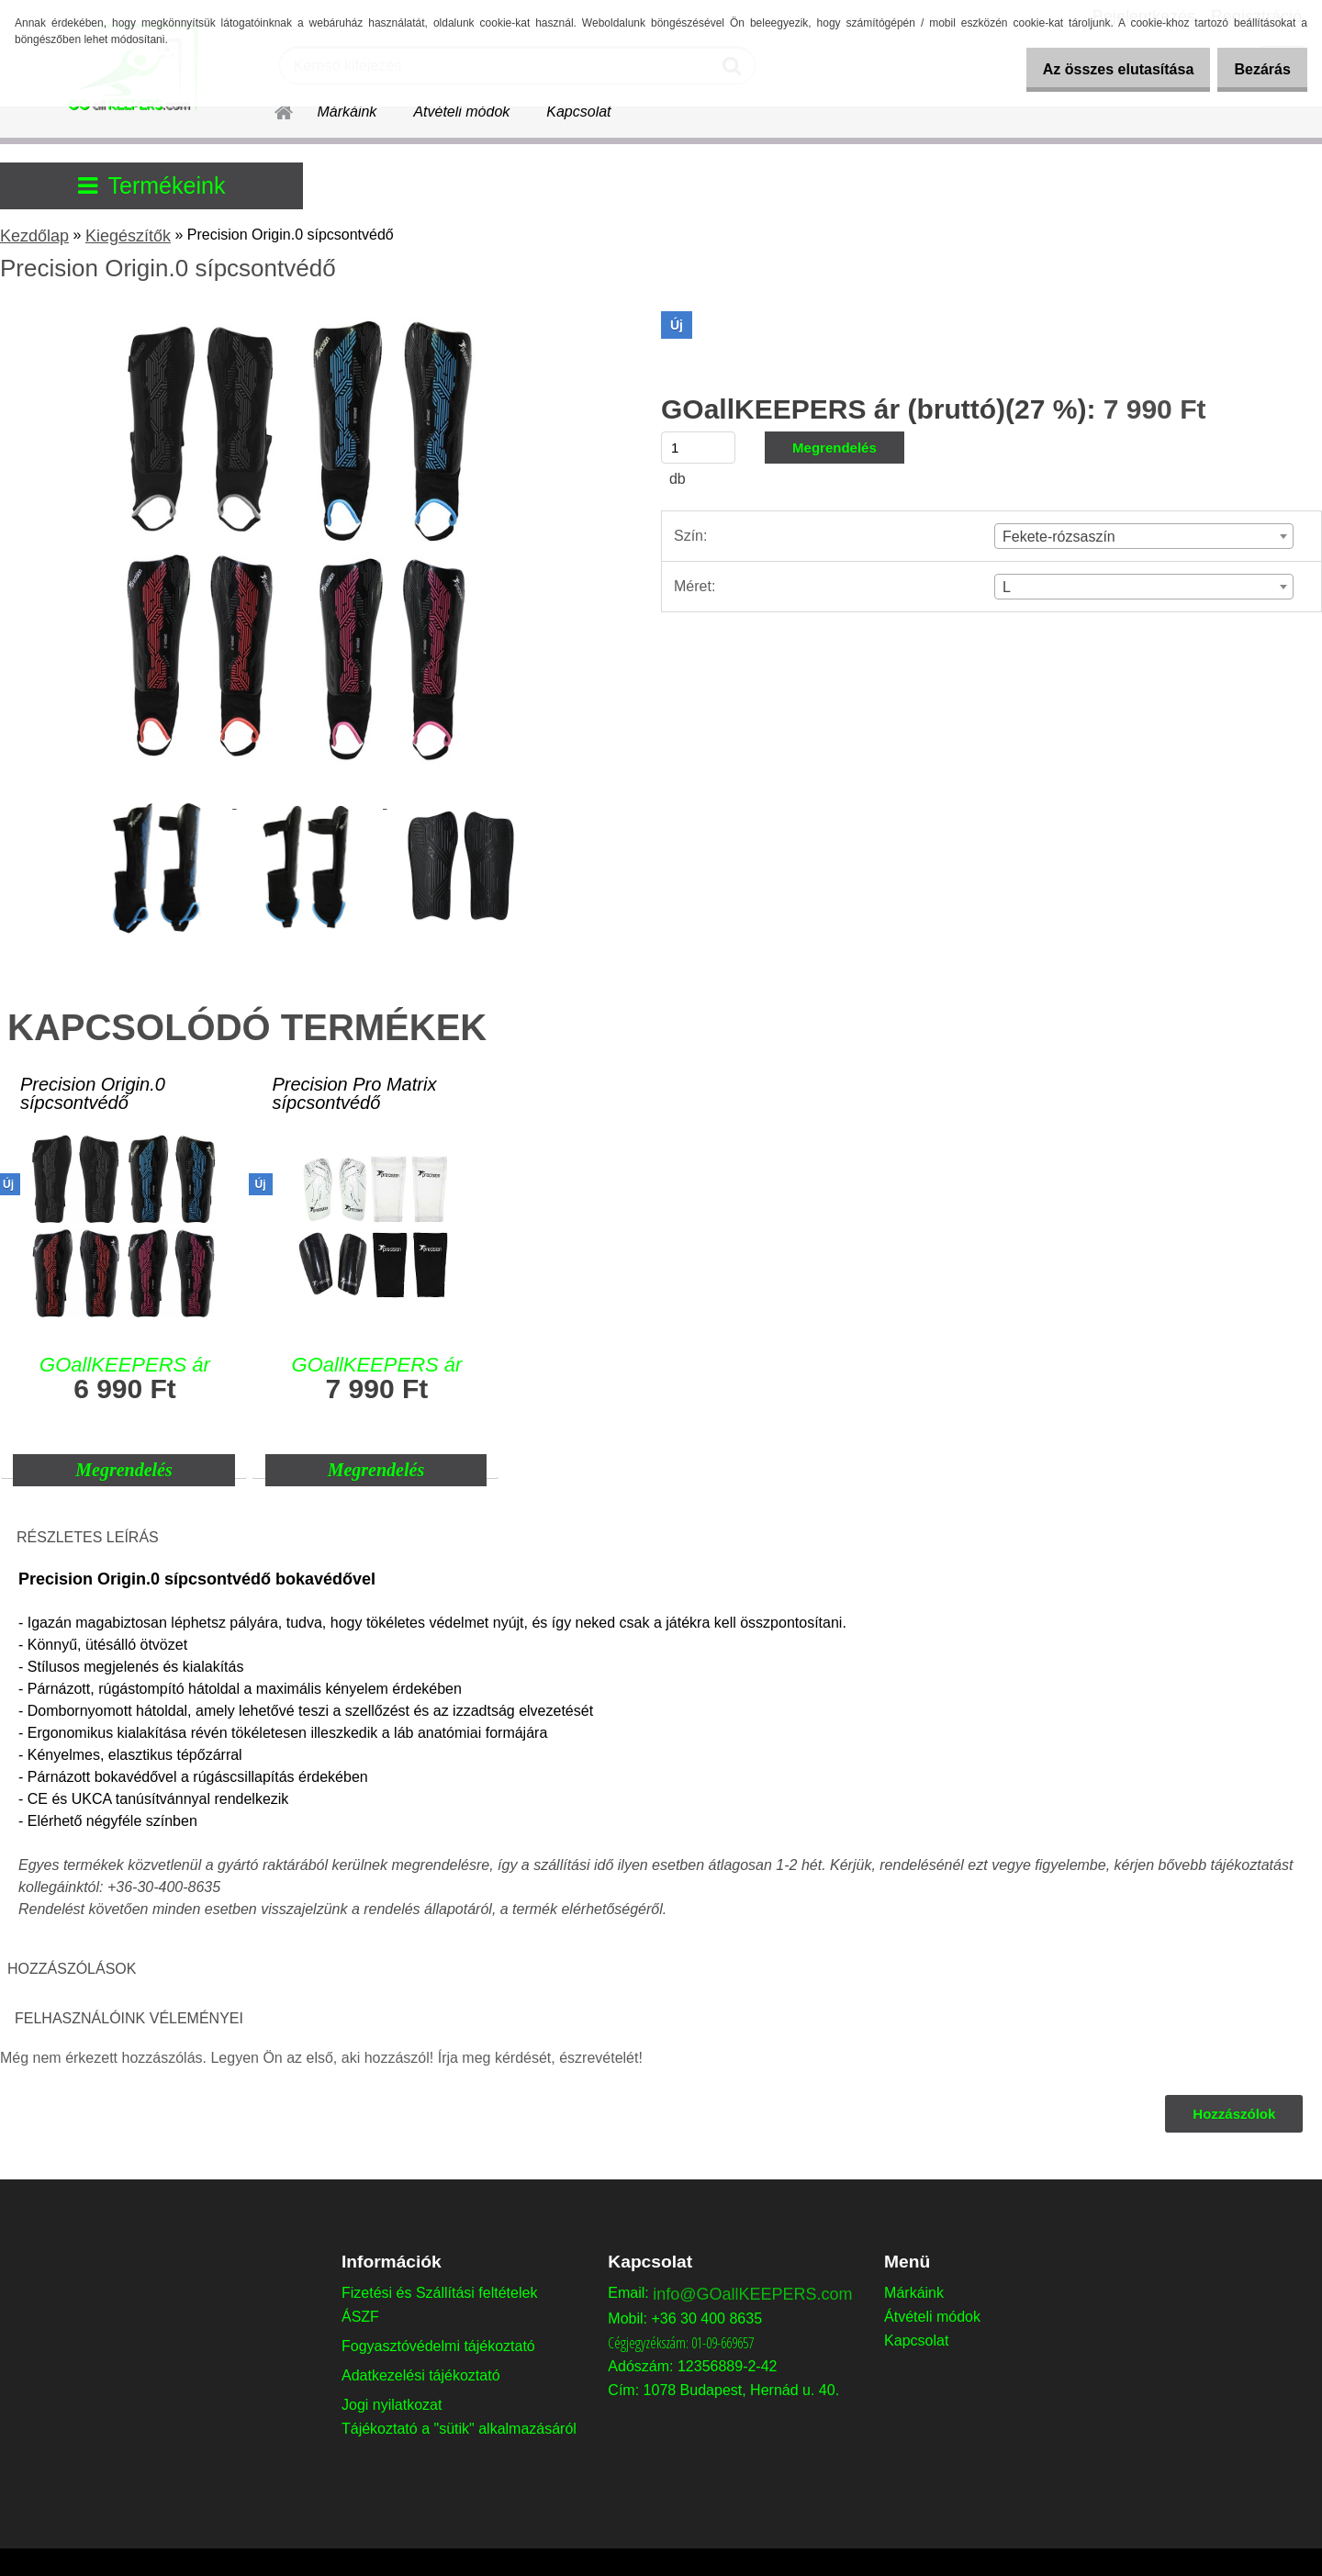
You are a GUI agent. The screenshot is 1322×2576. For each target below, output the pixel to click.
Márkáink (346, 111)
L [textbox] (1007, 587)
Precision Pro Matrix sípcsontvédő (354, 1094)
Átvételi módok (461, 111)
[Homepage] (273, 109)
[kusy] (698, 447)
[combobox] (1144, 536)
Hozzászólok (1233, 2114)
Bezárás (1256, 69)
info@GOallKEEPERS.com (752, 2294)
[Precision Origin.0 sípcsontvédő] (307, 318)
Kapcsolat (578, 111)
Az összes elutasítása (1099, 69)
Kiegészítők (128, 236)
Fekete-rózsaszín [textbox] (1059, 536)
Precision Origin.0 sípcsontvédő (92, 1094)
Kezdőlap (34, 236)
